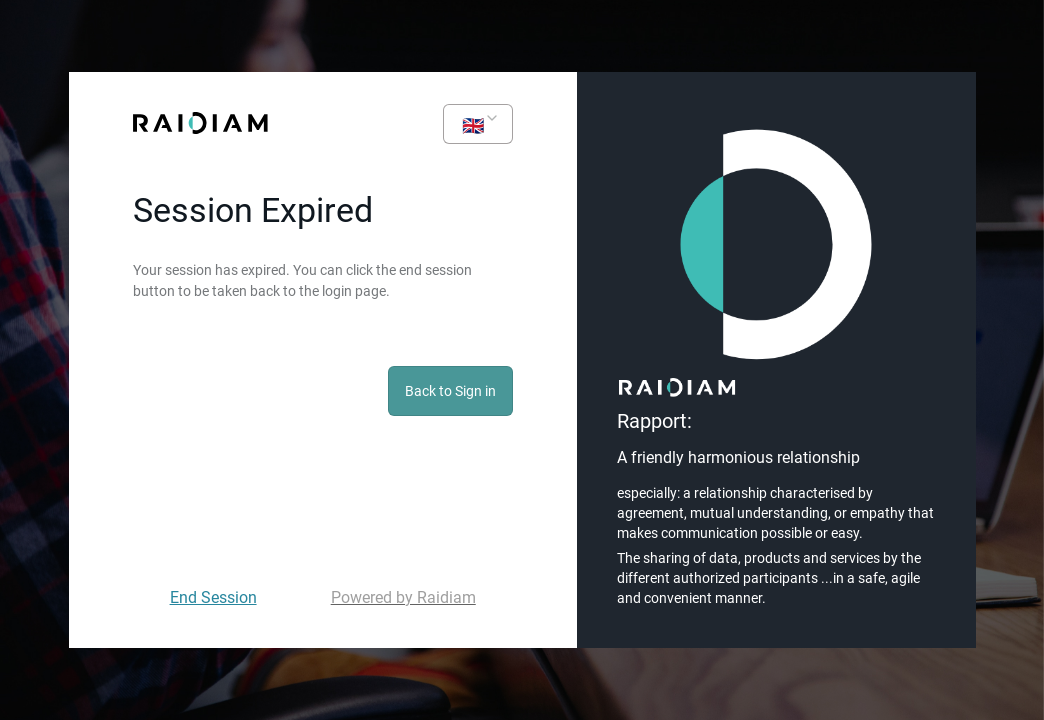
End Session (213, 597)
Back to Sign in (450, 391)
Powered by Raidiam (403, 597)
